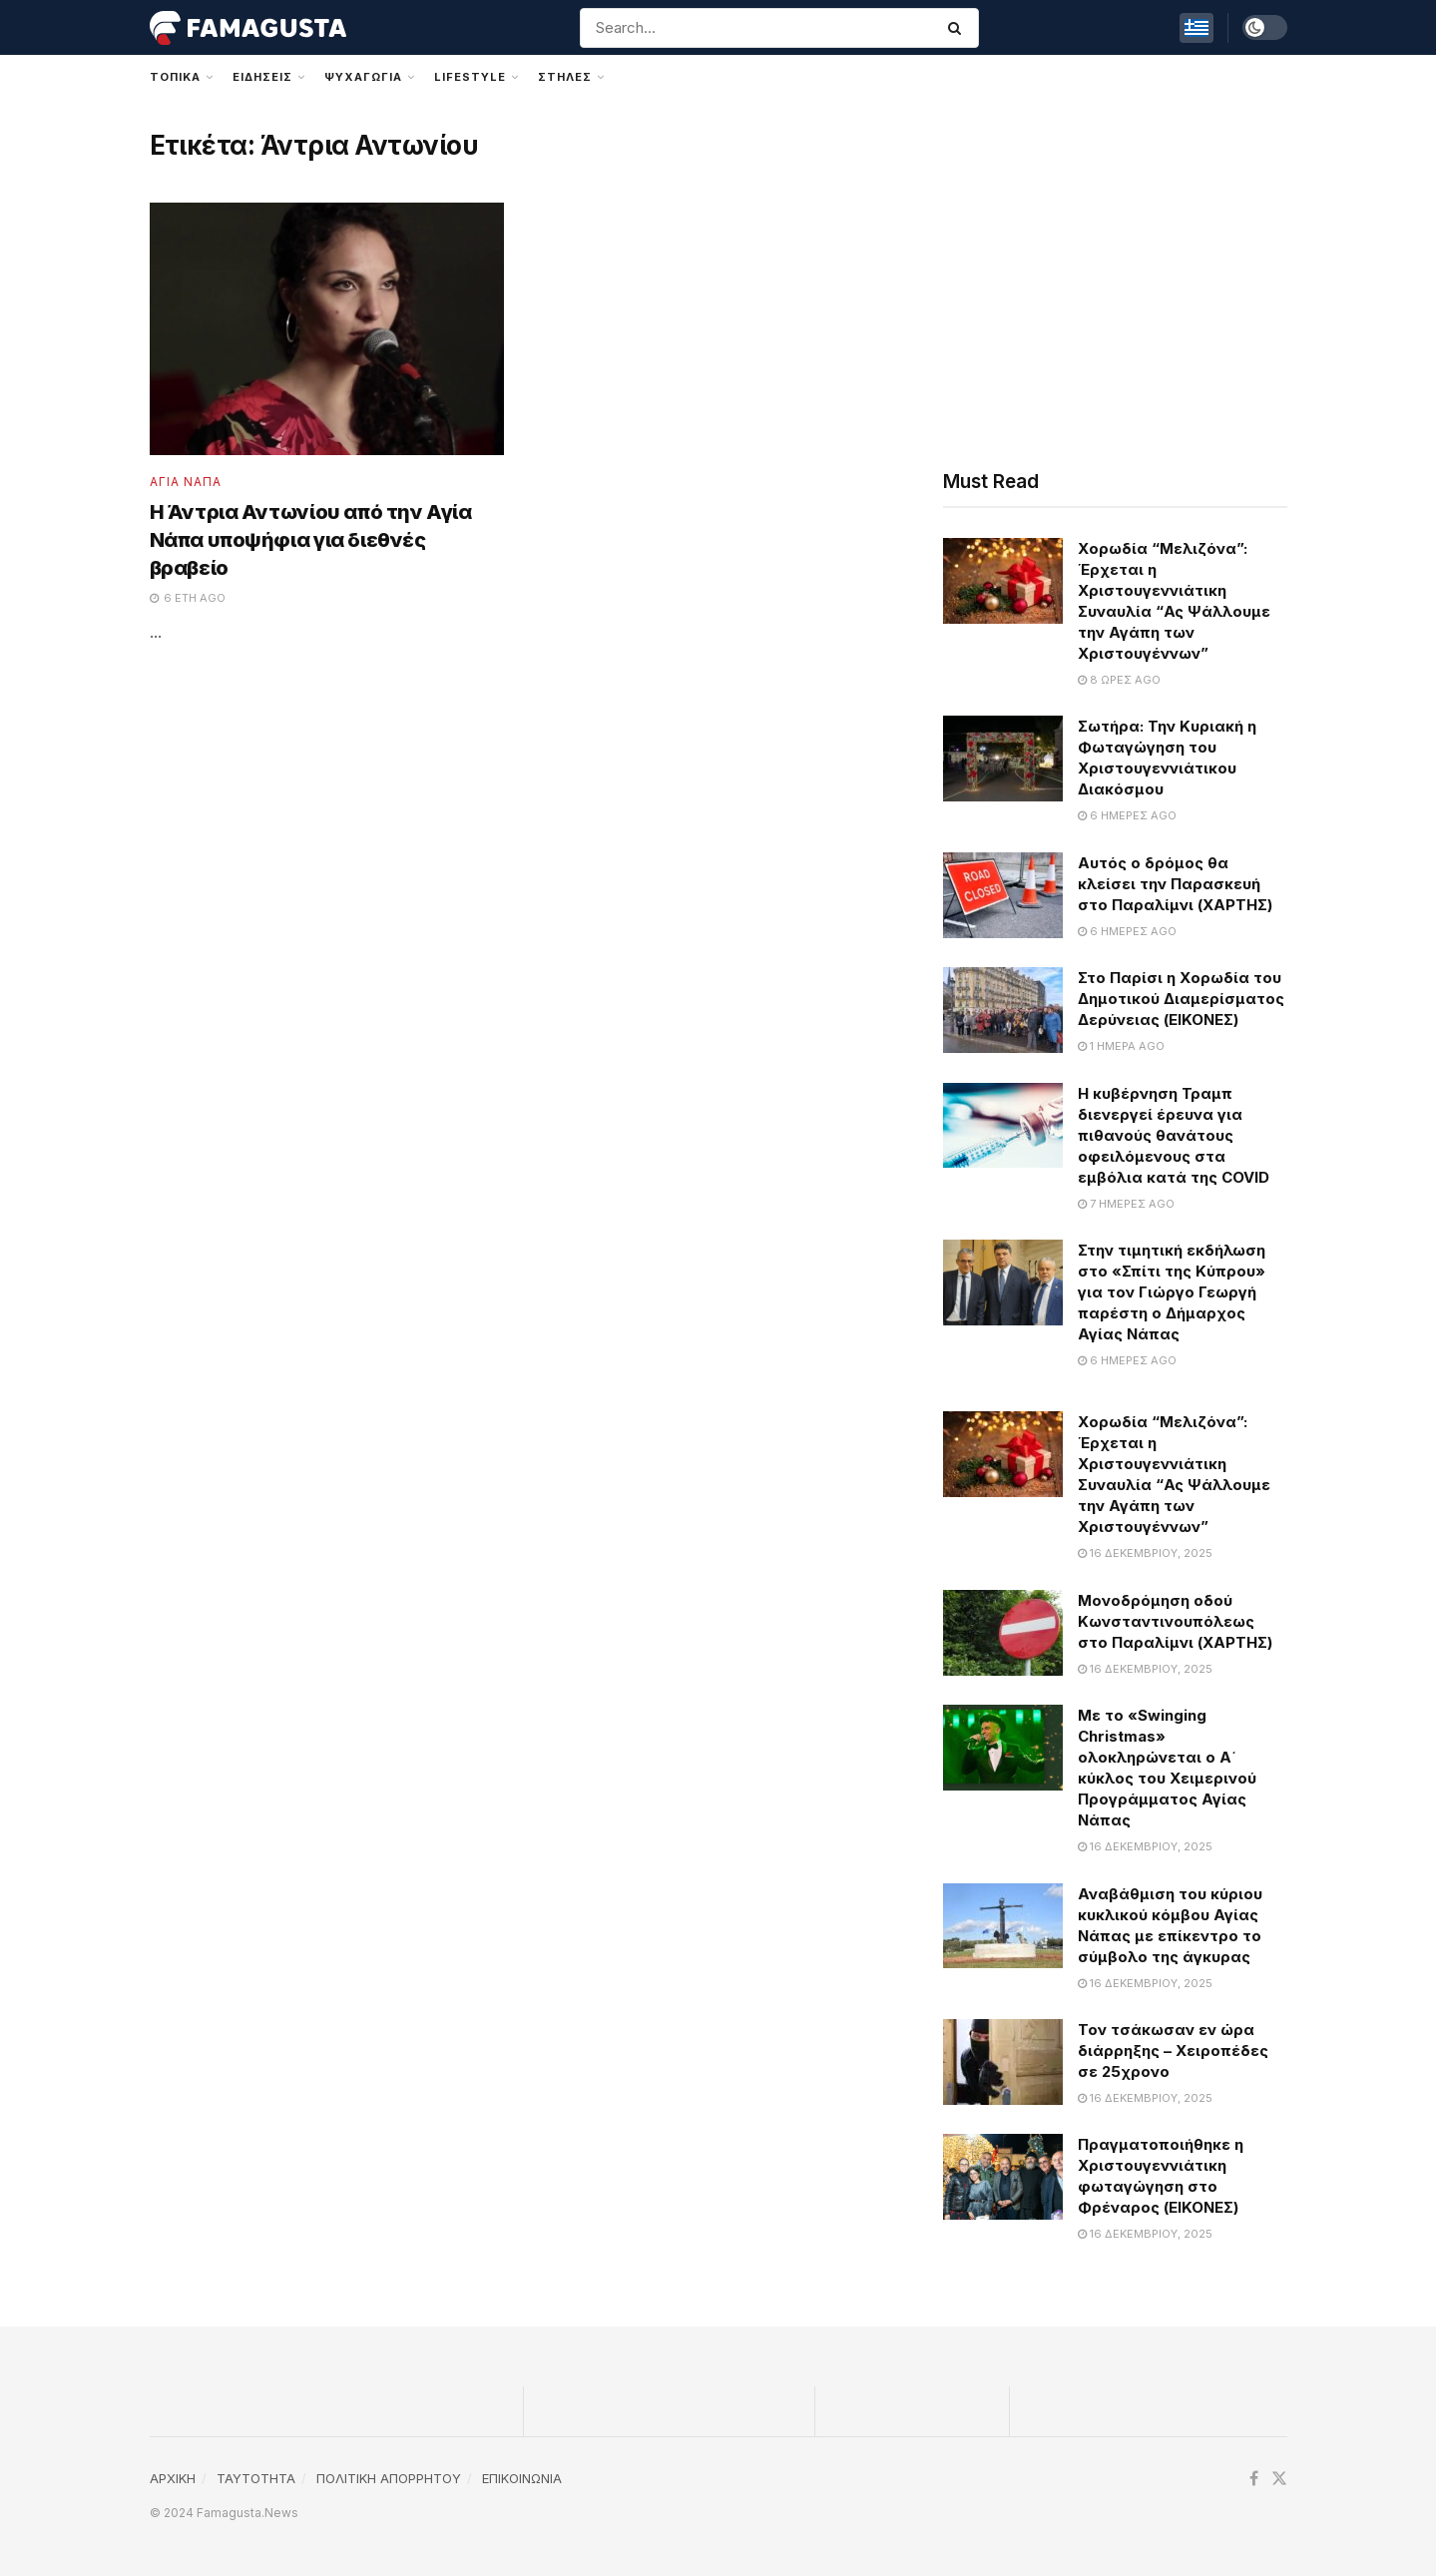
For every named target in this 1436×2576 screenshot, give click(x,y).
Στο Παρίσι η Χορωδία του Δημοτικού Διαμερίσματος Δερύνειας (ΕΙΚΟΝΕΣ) (1181, 998)
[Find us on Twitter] (1279, 2478)
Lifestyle (470, 77)
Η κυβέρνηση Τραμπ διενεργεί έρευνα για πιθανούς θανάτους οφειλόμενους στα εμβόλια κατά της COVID (1173, 1135)
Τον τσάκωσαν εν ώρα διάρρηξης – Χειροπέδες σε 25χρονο (1173, 2050)
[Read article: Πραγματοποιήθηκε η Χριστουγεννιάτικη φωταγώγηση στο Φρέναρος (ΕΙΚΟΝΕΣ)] (1003, 2177)
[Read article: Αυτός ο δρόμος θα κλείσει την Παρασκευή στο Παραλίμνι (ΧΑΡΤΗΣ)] (1003, 895)
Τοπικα (175, 77)
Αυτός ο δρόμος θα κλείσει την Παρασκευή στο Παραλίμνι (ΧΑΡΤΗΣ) (1175, 883)
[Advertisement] (1115, 278)
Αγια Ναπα (186, 482)
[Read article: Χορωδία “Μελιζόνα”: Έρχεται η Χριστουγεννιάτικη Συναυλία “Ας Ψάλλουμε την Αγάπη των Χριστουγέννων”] (1003, 581)
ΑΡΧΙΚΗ (173, 2478)
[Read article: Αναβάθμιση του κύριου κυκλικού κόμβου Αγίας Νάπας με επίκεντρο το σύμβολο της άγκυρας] (1003, 1926)
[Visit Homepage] (248, 28)
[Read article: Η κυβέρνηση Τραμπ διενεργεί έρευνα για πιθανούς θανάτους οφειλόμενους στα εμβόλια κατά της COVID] (1003, 1126)
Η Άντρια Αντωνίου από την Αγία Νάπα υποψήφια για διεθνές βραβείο (311, 540)
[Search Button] (958, 28)
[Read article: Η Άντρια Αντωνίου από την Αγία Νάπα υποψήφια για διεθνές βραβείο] (327, 329)
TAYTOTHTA (256, 2478)
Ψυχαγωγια (363, 77)
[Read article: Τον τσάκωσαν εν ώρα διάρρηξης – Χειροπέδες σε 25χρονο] (1003, 2062)
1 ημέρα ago (1121, 1046)
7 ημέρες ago (1126, 1204)
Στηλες (565, 77)
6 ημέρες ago (1127, 815)
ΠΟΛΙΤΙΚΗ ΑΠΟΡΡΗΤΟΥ (388, 2478)
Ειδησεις (262, 77)
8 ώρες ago (1119, 680)
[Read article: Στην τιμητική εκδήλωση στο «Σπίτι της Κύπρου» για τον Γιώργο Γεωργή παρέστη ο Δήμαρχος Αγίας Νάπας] (1003, 1282)
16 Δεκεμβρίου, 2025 (1145, 1553)
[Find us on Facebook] (1253, 2478)
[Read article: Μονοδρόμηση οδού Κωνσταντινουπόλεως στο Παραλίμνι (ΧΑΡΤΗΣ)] (1003, 1633)
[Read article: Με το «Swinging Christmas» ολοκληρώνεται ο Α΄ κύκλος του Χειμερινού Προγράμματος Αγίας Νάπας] (1003, 1748)
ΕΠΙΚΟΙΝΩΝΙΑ (522, 2478)
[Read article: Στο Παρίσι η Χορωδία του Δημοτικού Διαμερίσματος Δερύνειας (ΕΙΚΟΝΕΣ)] (1003, 1010)
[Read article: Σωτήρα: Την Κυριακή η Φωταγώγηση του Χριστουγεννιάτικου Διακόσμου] (1003, 758)
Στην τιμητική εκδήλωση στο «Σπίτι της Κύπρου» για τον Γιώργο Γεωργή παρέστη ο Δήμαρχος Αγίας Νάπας (1171, 1292)
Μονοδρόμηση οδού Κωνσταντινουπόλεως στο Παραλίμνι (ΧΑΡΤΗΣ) (1175, 1621)
